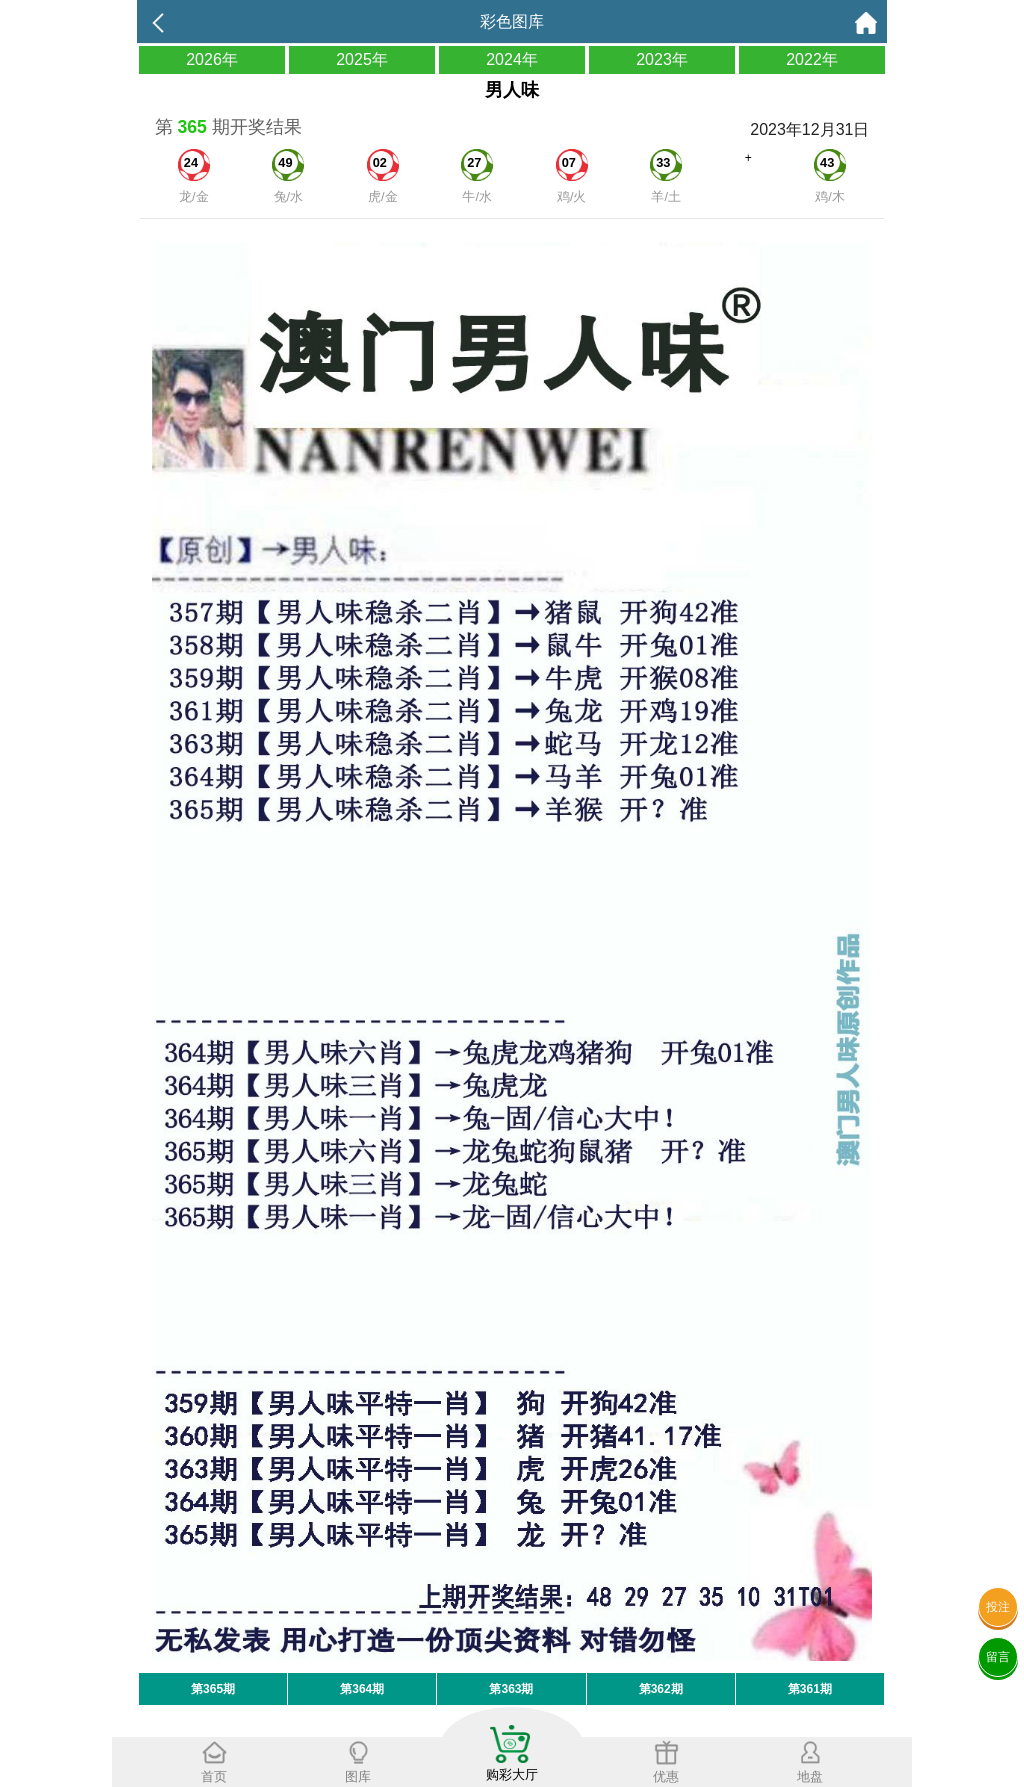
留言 (998, 1657)
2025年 (362, 59)
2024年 (512, 59)
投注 (998, 1607)
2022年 (812, 59)
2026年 (212, 59)
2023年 (662, 59)
